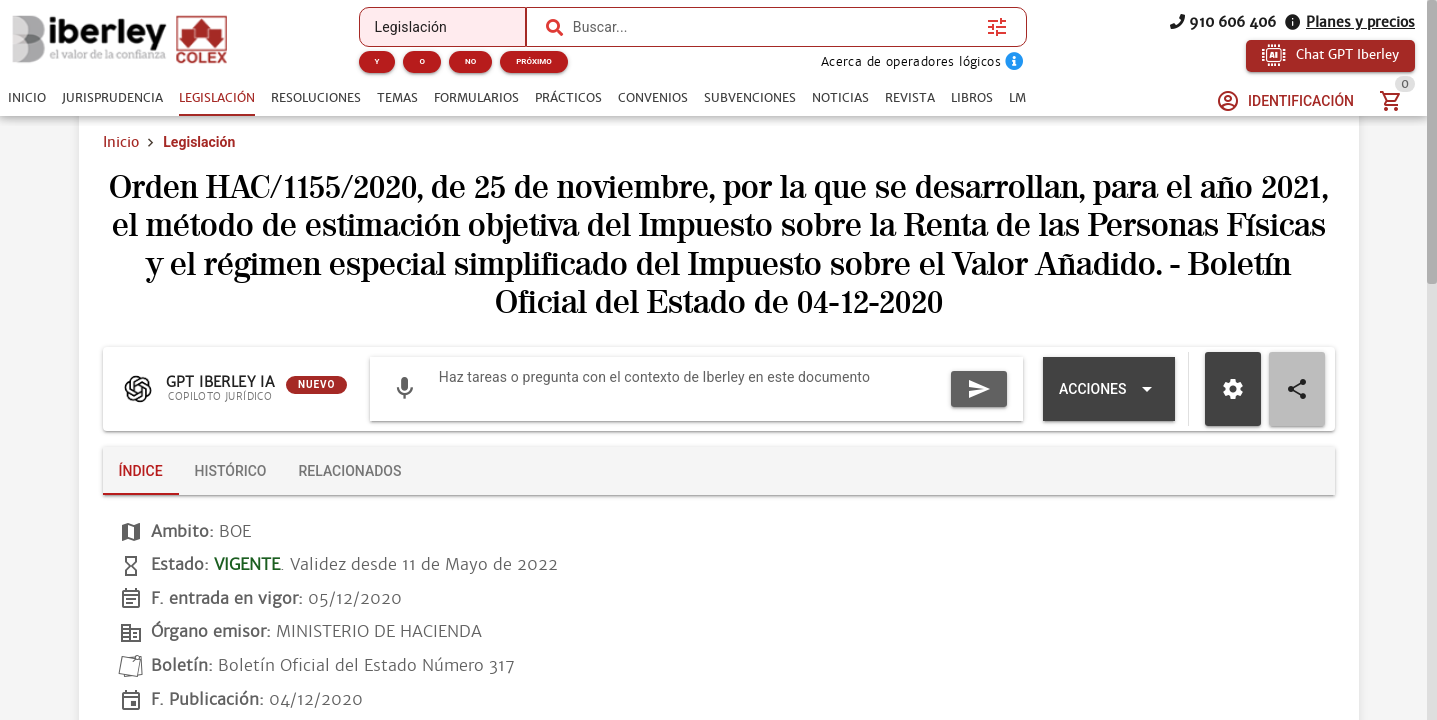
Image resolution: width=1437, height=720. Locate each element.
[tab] (27, 98)
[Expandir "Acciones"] (1108, 389)
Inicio (121, 142)
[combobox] (775, 27)
